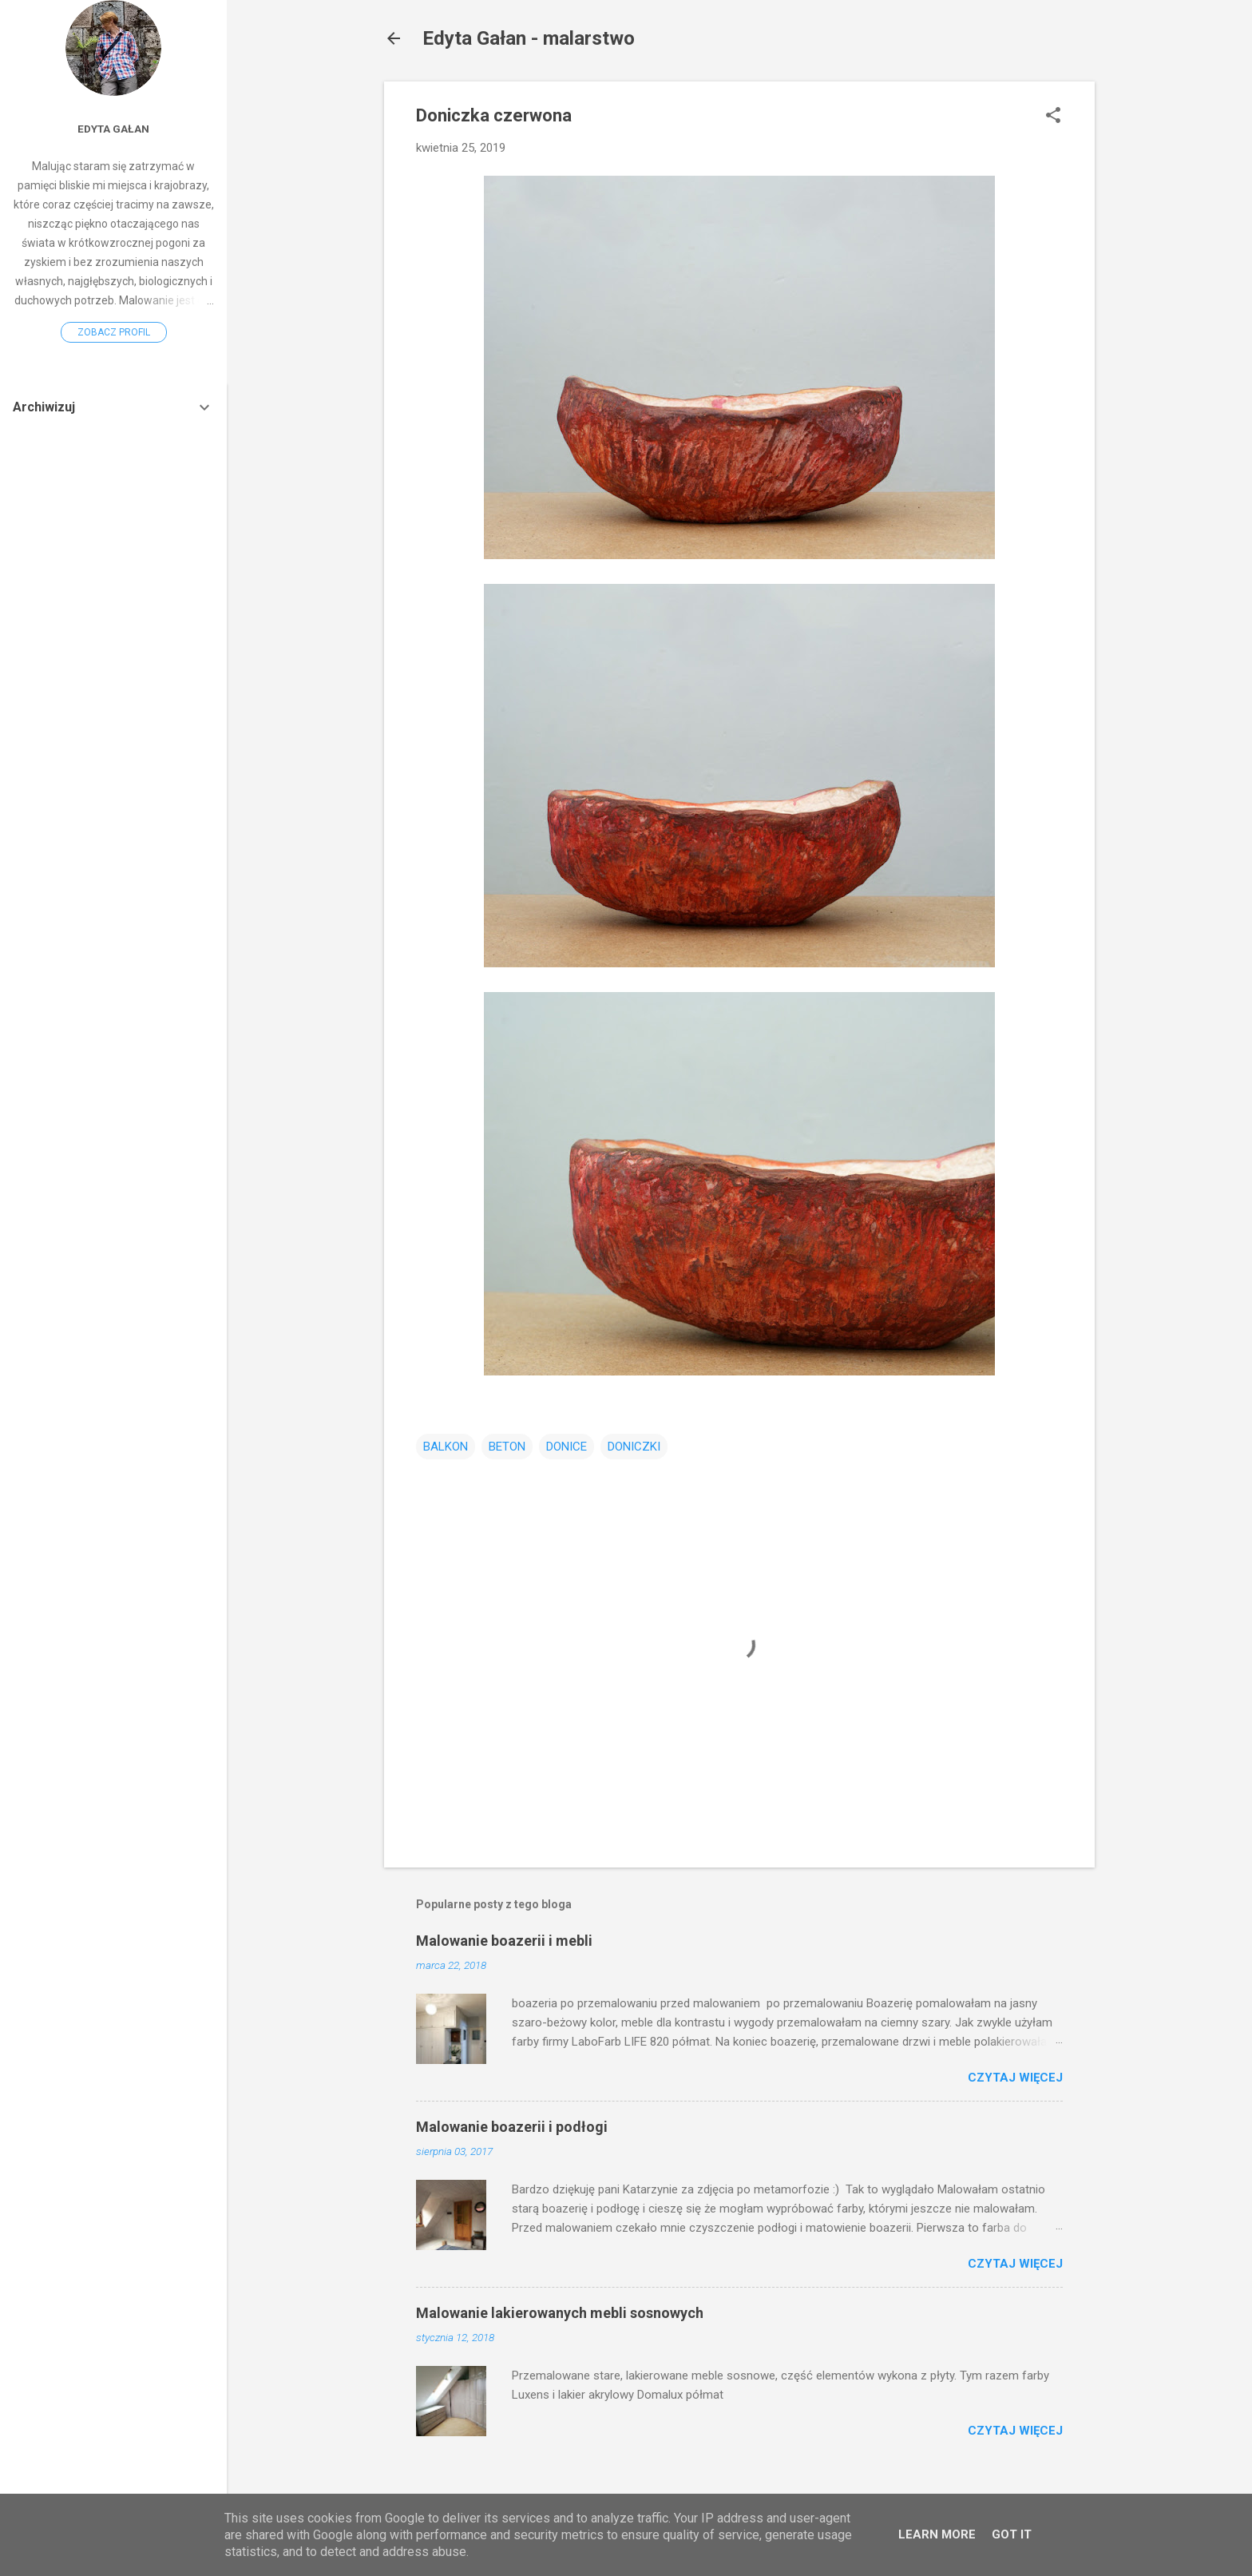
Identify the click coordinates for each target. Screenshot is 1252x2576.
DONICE (566, 1446)
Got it (1012, 2534)
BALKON (445, 1446)
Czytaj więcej (1015, 2077)
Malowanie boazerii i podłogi (512, 2126)
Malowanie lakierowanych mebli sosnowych (559, 2312)
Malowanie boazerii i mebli (504, 1940)
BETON (507, 1446)
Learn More (937, 2534)
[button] (1053, 116)
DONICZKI (634, 1446)
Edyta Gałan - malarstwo (528, 38)
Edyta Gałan (113, 128)
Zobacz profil (113, 332)
